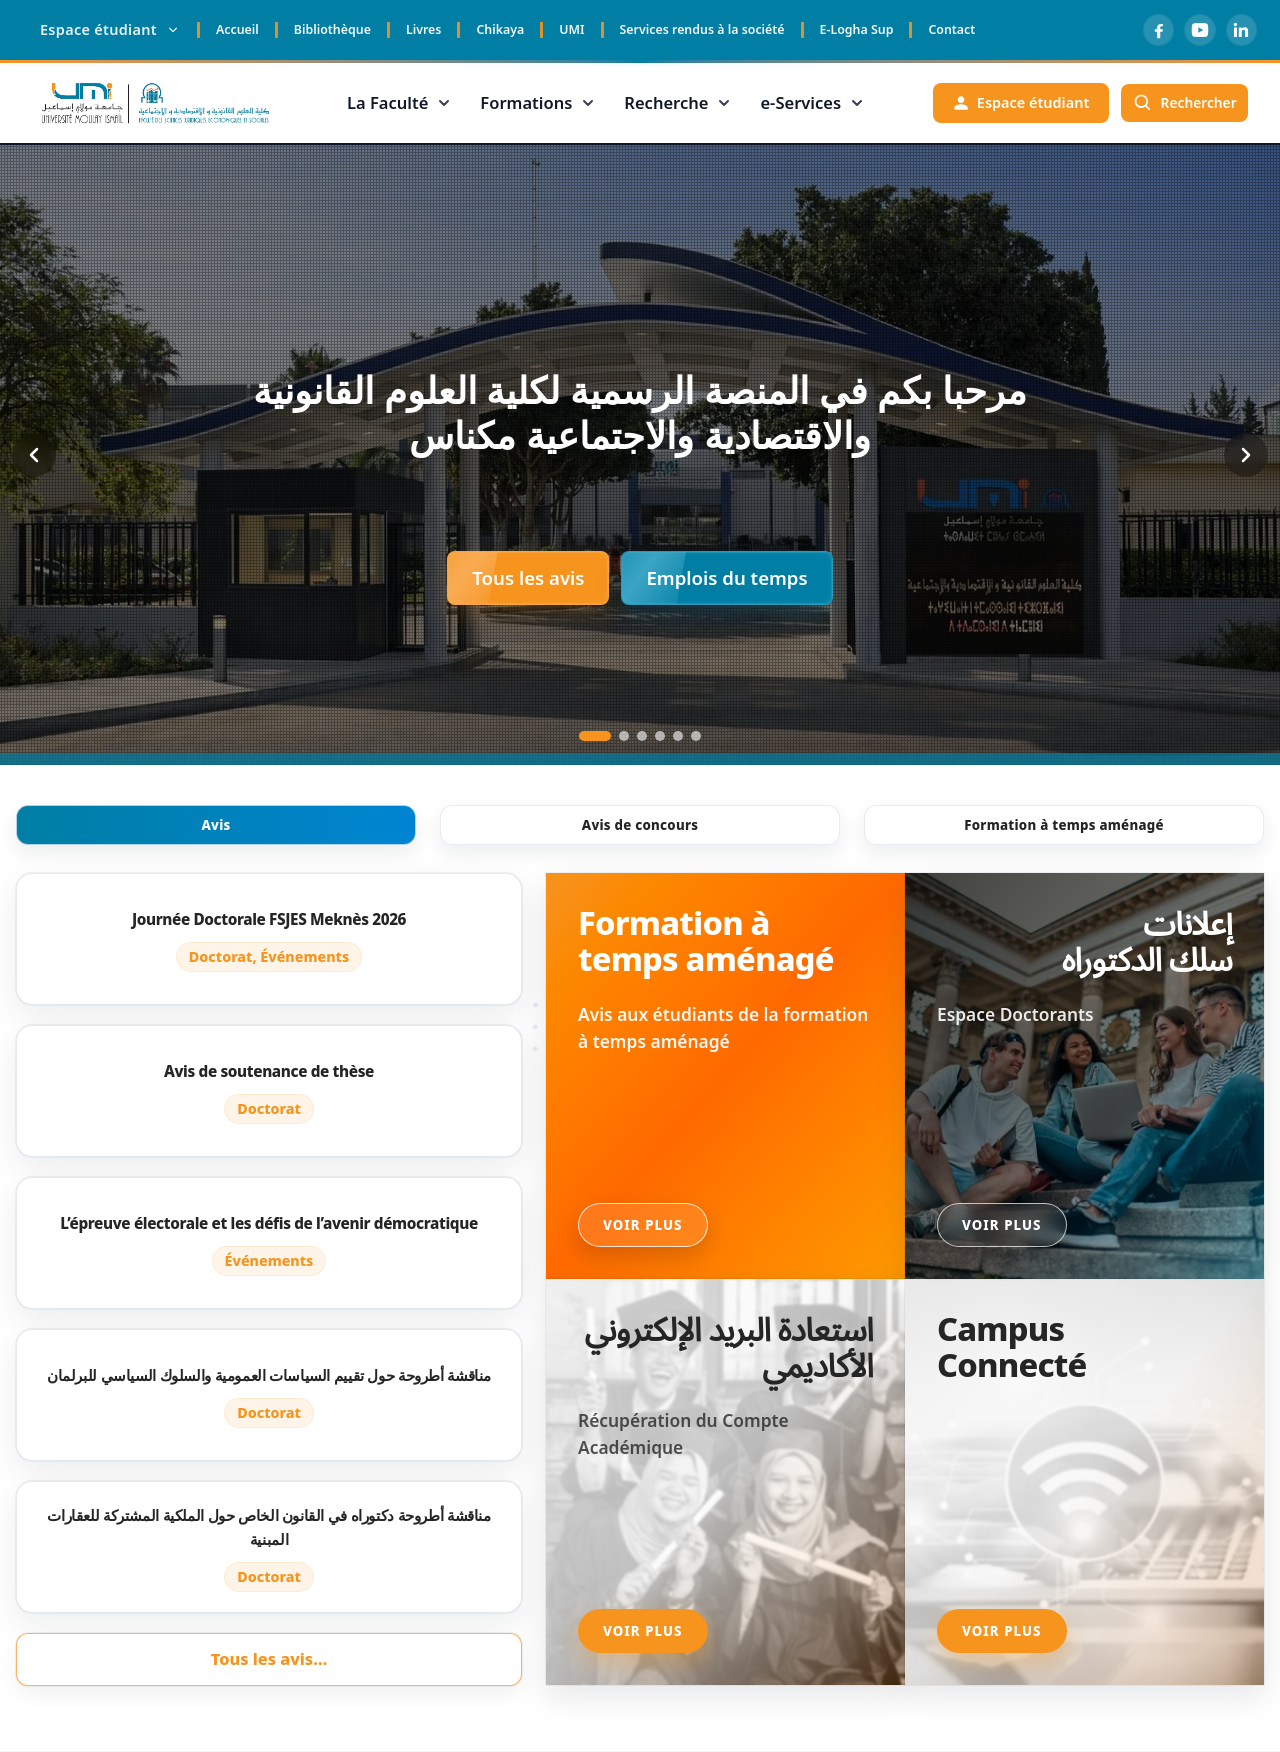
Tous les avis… (269, 1659)
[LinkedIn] (1240, 30)
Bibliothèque (332, 29)
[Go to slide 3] (642, 736)
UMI (571, 29)
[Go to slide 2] (624, 736)
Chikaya (500, 29)
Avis (215, 825)
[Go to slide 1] (595, 736)
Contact (951, 29)
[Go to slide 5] (678, 736)
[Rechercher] (1182, 103)
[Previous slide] (34, 455)
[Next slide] (1246, 455)
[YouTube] (1196, 30)
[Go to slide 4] (660, 736)
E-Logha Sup (857, 29)
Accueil (237, 29)
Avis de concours (640, 825)
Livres (424, 29)
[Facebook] (1152, 30)
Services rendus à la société (702, 29)
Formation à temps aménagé (1063, 825)
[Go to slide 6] (696, 736)
